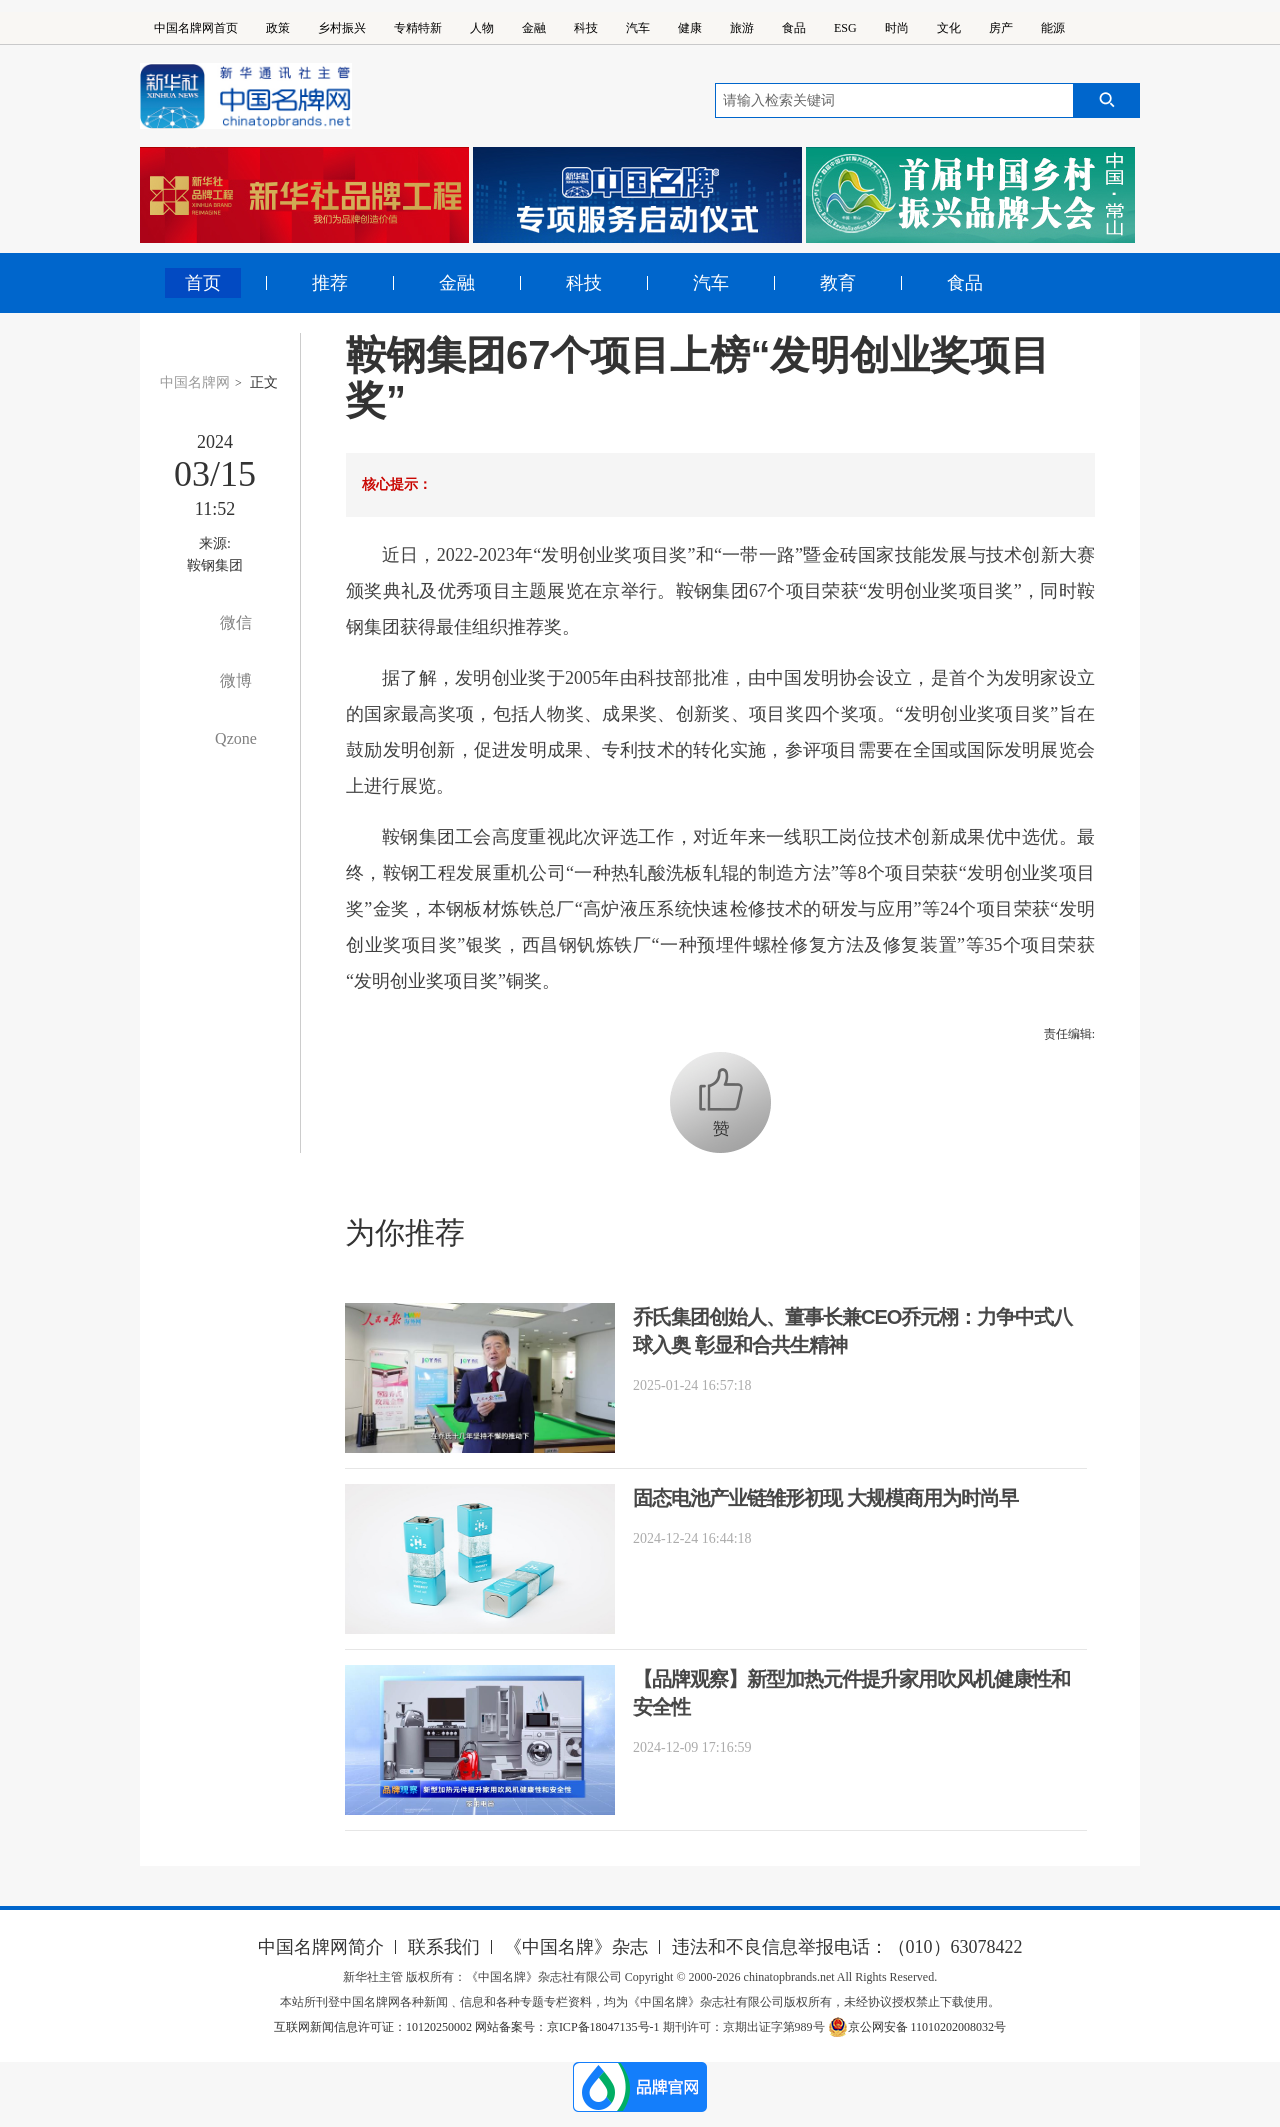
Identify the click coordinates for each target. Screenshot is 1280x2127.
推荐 (330, 283)
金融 (534, 28)
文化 (949, 28)
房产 (1001, 28)
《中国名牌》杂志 (576, 1947)
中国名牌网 (195, 382)
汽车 (638, 28)
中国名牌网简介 (321, 1947)
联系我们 (444, 1947)
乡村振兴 (342, 28)
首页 (203, 283)
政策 (278, 28)
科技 (586, 28)
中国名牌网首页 (196, 28)
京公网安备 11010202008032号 (917, 2027)
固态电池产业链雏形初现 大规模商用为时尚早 (825, 1498)
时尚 (897, 28)
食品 (794, 28)
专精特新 (418, 28)
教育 (838, 283)
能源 (1053, 28)
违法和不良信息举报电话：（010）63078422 (847, 1947)
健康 (690, 28)
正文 (264, 382)
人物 (482, 28)
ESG (845, 28)
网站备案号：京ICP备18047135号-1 (567, 2027)
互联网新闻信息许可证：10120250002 (374, 2027)
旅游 (742, 28)
